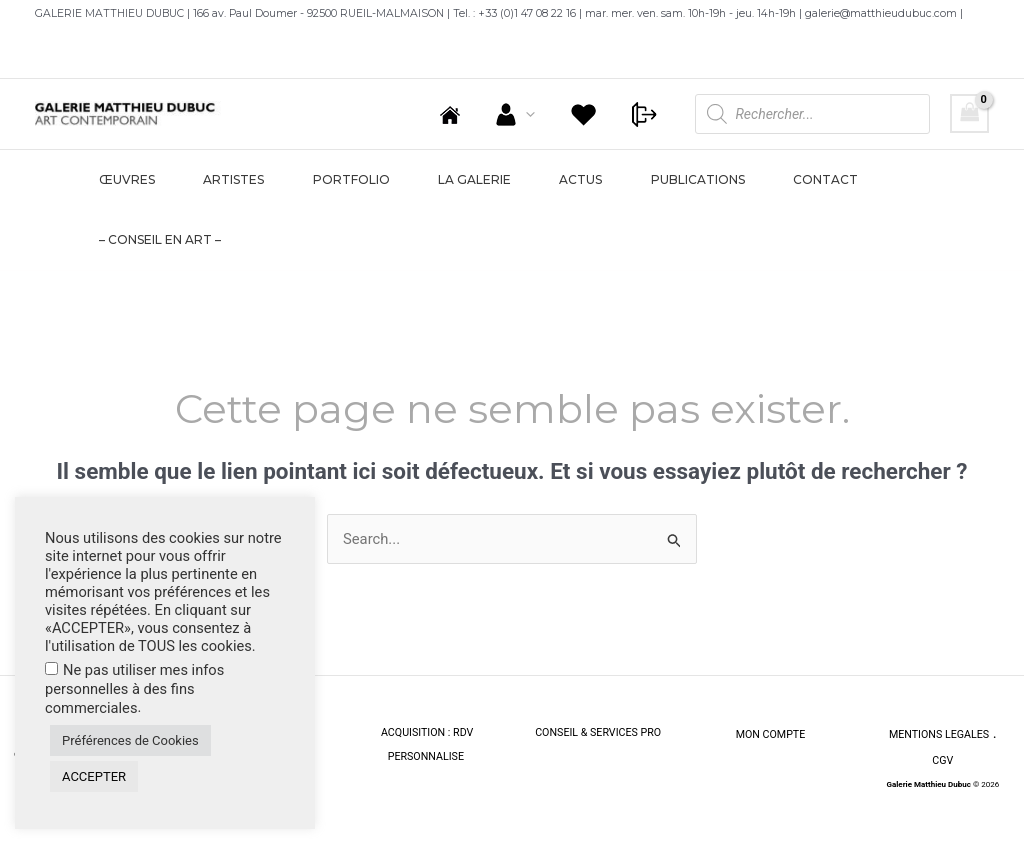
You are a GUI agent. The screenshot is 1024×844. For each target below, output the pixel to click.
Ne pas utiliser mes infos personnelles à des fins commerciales (134, 689)
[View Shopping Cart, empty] (970, 113)
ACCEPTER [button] (94, 776)
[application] (540, 114)
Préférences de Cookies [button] (130, 740)
